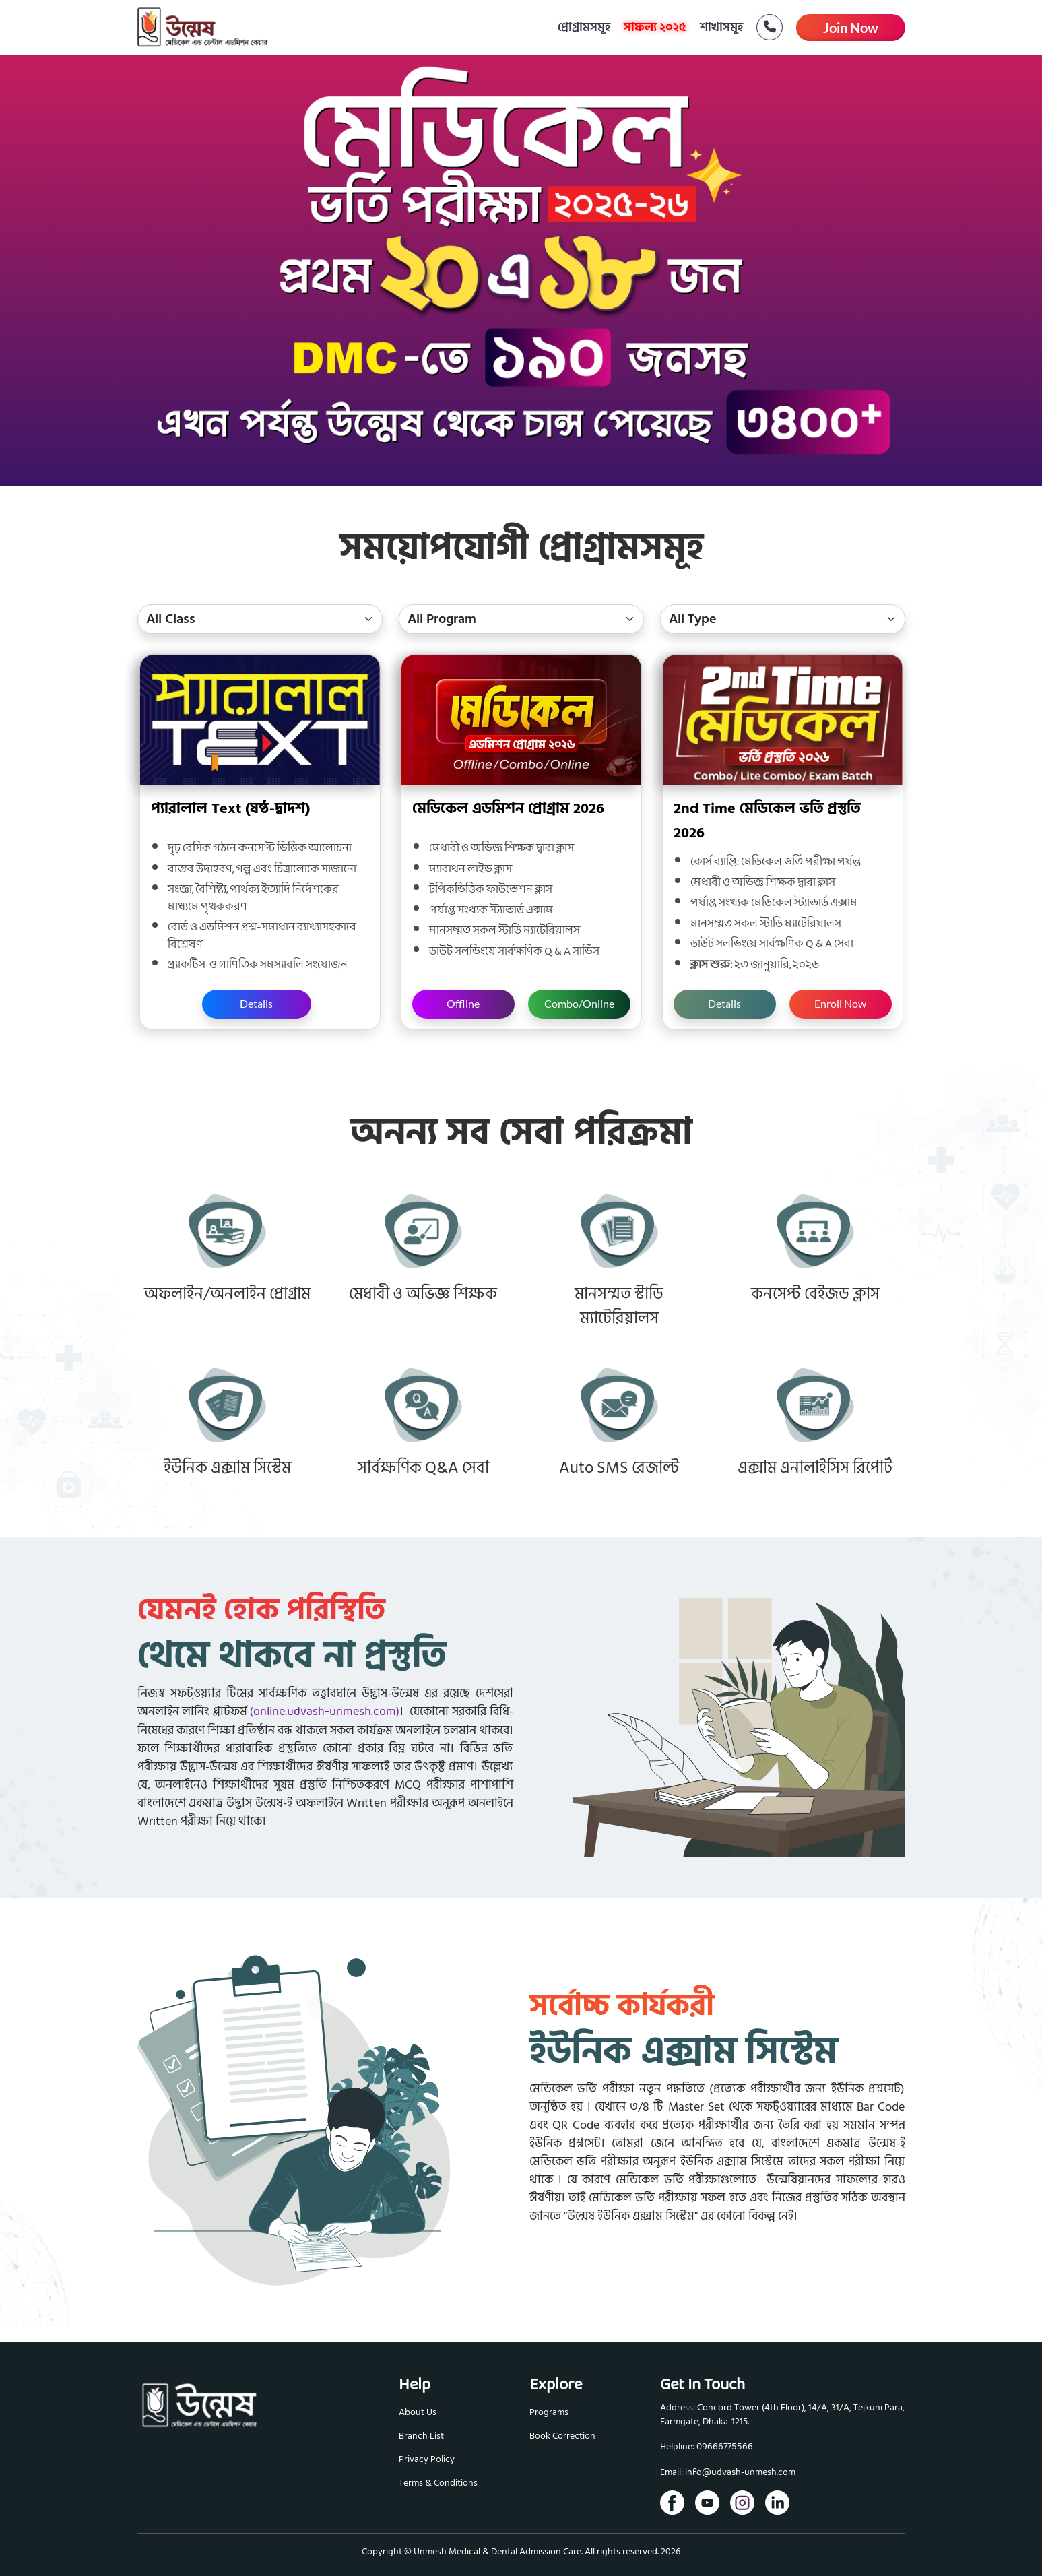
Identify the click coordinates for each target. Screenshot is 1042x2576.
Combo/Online (579, 1003)
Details (256, 1003)
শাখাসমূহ (721, 27)
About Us (417, 2412)
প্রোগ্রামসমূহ (584, 27)
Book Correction (562, 2435)
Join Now (850, 28)
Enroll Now (840, 1003)
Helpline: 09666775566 (706, 2447)
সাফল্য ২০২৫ (655, 27)
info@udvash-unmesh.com (740, 2472)
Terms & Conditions (438, 2482)
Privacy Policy (427, 2459)
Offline (463, 1003)
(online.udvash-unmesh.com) (324, 1712)
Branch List (421, 2435)
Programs (548, 2412)
